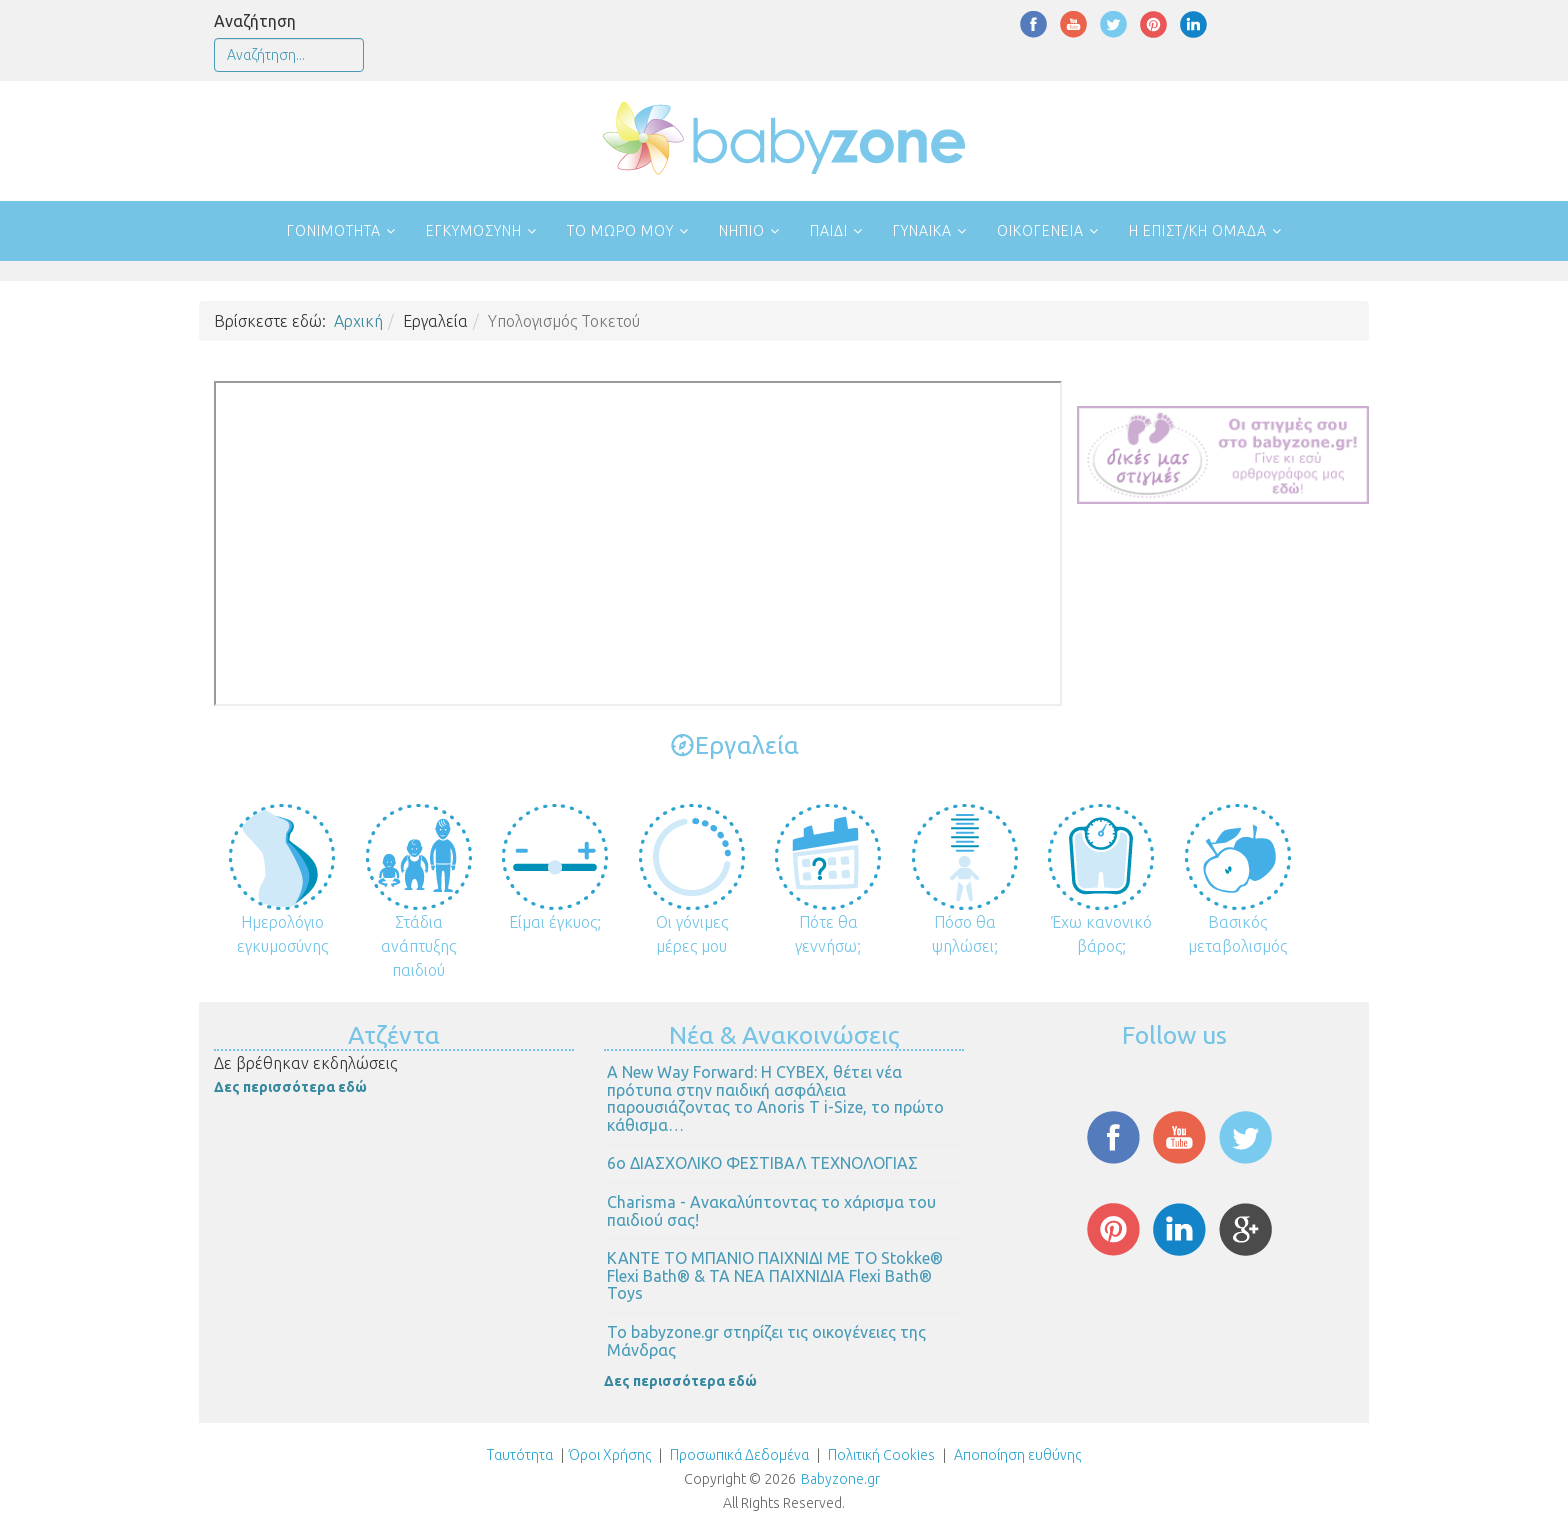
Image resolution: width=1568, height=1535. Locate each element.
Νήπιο (742, 231)
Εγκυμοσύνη (474, 231)
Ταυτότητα (520, 1455)
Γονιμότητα (334, 231)
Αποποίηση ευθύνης (1017, 1455)
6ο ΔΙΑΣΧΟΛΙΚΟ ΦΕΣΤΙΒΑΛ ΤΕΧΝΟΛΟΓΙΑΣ (762, 1163)
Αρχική (358, 321)
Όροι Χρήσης (610, 1455)
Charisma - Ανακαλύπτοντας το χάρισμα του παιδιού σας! (771, 1211)
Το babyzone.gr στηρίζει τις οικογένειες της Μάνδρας (766, 1341)
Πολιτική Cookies (880, 1455)
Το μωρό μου (620, 231)
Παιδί (829, 231)
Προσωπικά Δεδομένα (738, 1455)
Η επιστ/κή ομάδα (1198, 231)
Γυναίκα (922, 231)
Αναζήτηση (255, 21)
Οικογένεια (1040, 231)
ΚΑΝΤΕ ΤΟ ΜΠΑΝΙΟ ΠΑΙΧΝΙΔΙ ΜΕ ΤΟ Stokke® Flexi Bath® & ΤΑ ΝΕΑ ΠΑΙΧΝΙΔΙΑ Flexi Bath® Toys (775, 1275)
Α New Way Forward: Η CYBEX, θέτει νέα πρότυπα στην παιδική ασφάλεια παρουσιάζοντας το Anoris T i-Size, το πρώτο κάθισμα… (775, 1098)
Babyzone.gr (840, 1479)
